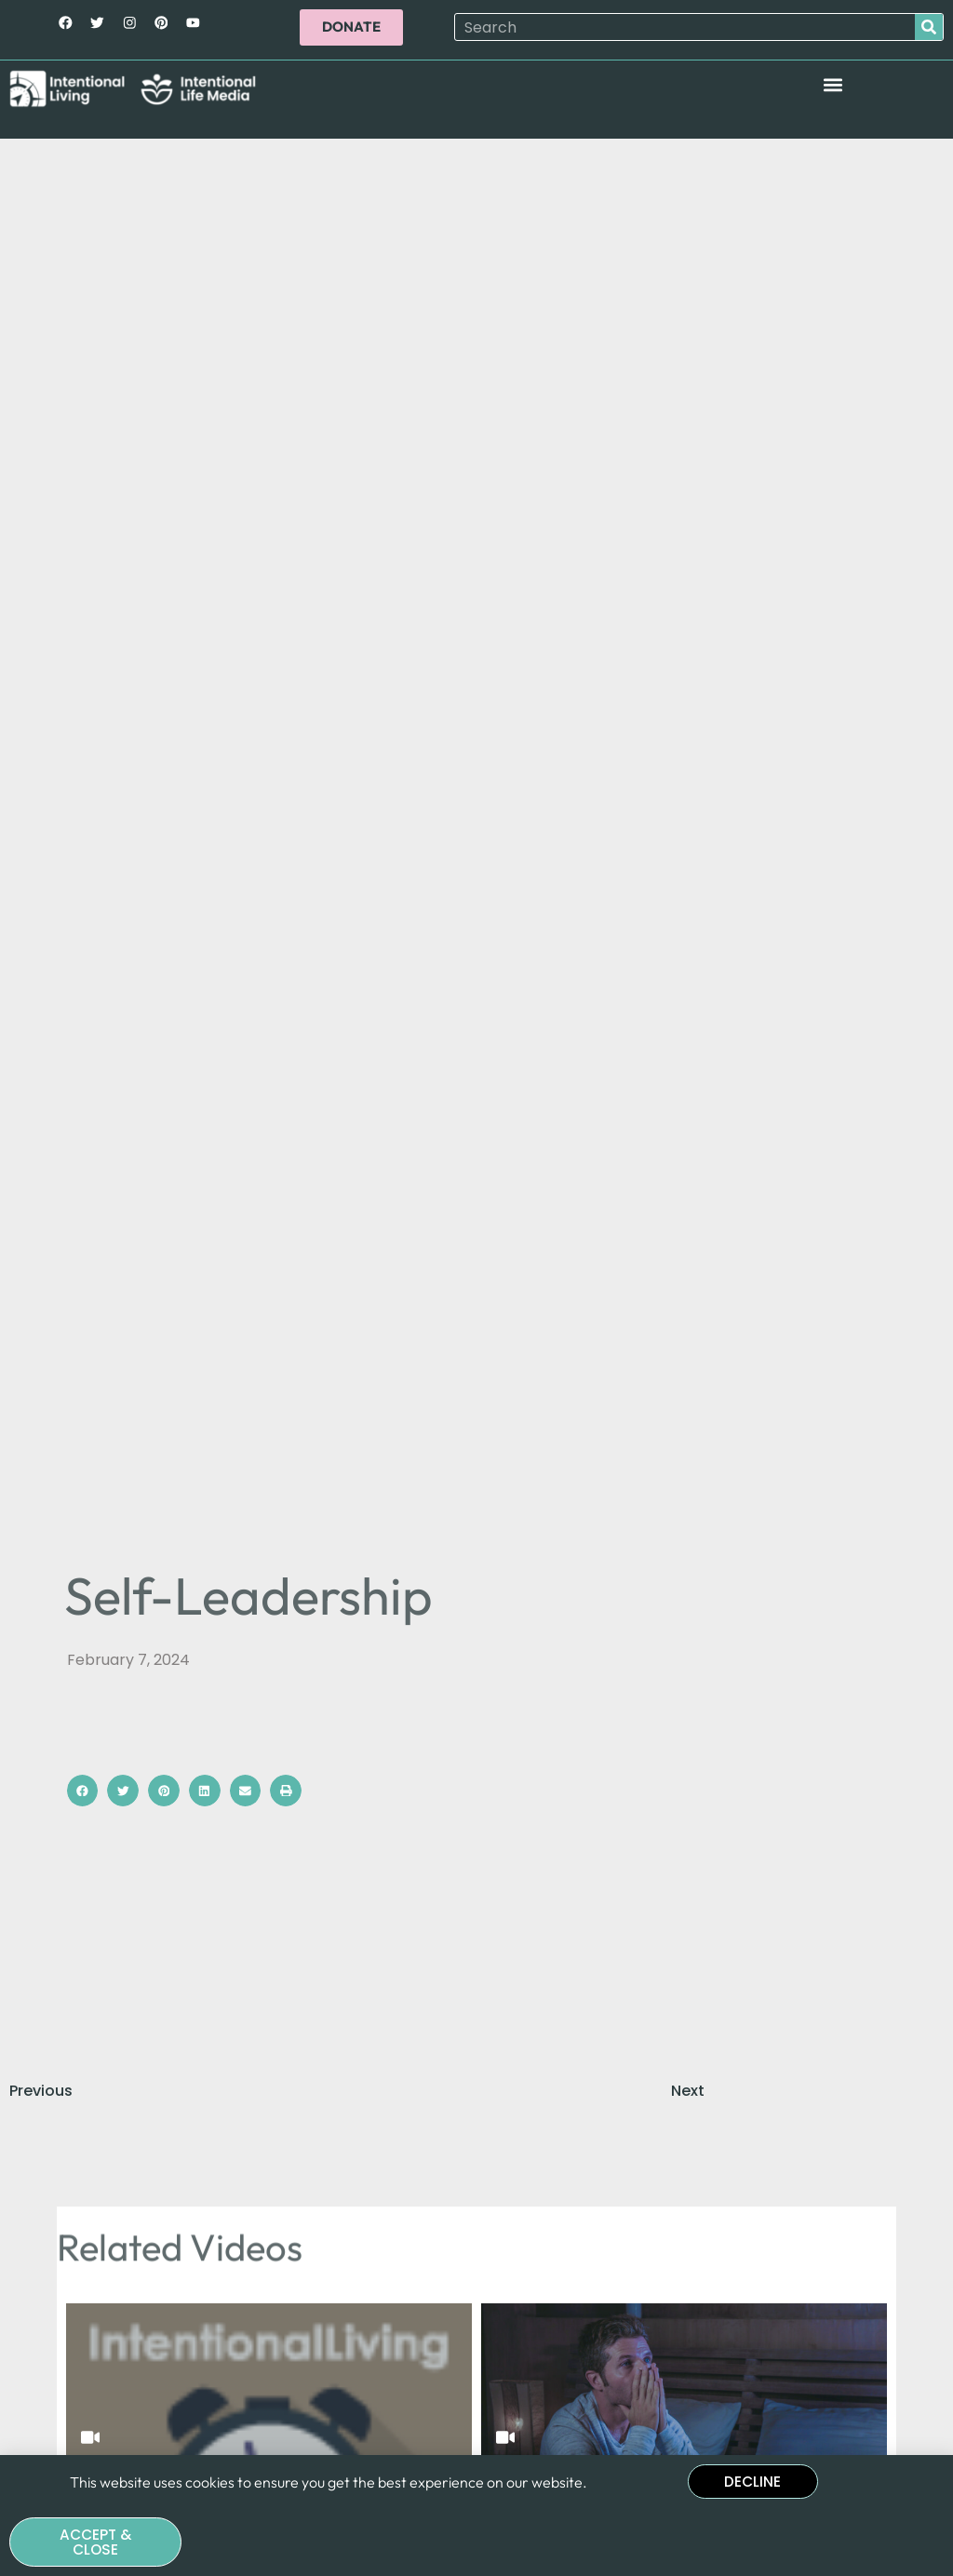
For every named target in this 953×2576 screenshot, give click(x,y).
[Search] (929, 28)
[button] (832, 85)
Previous (41, 2090)
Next (688, 2090)
